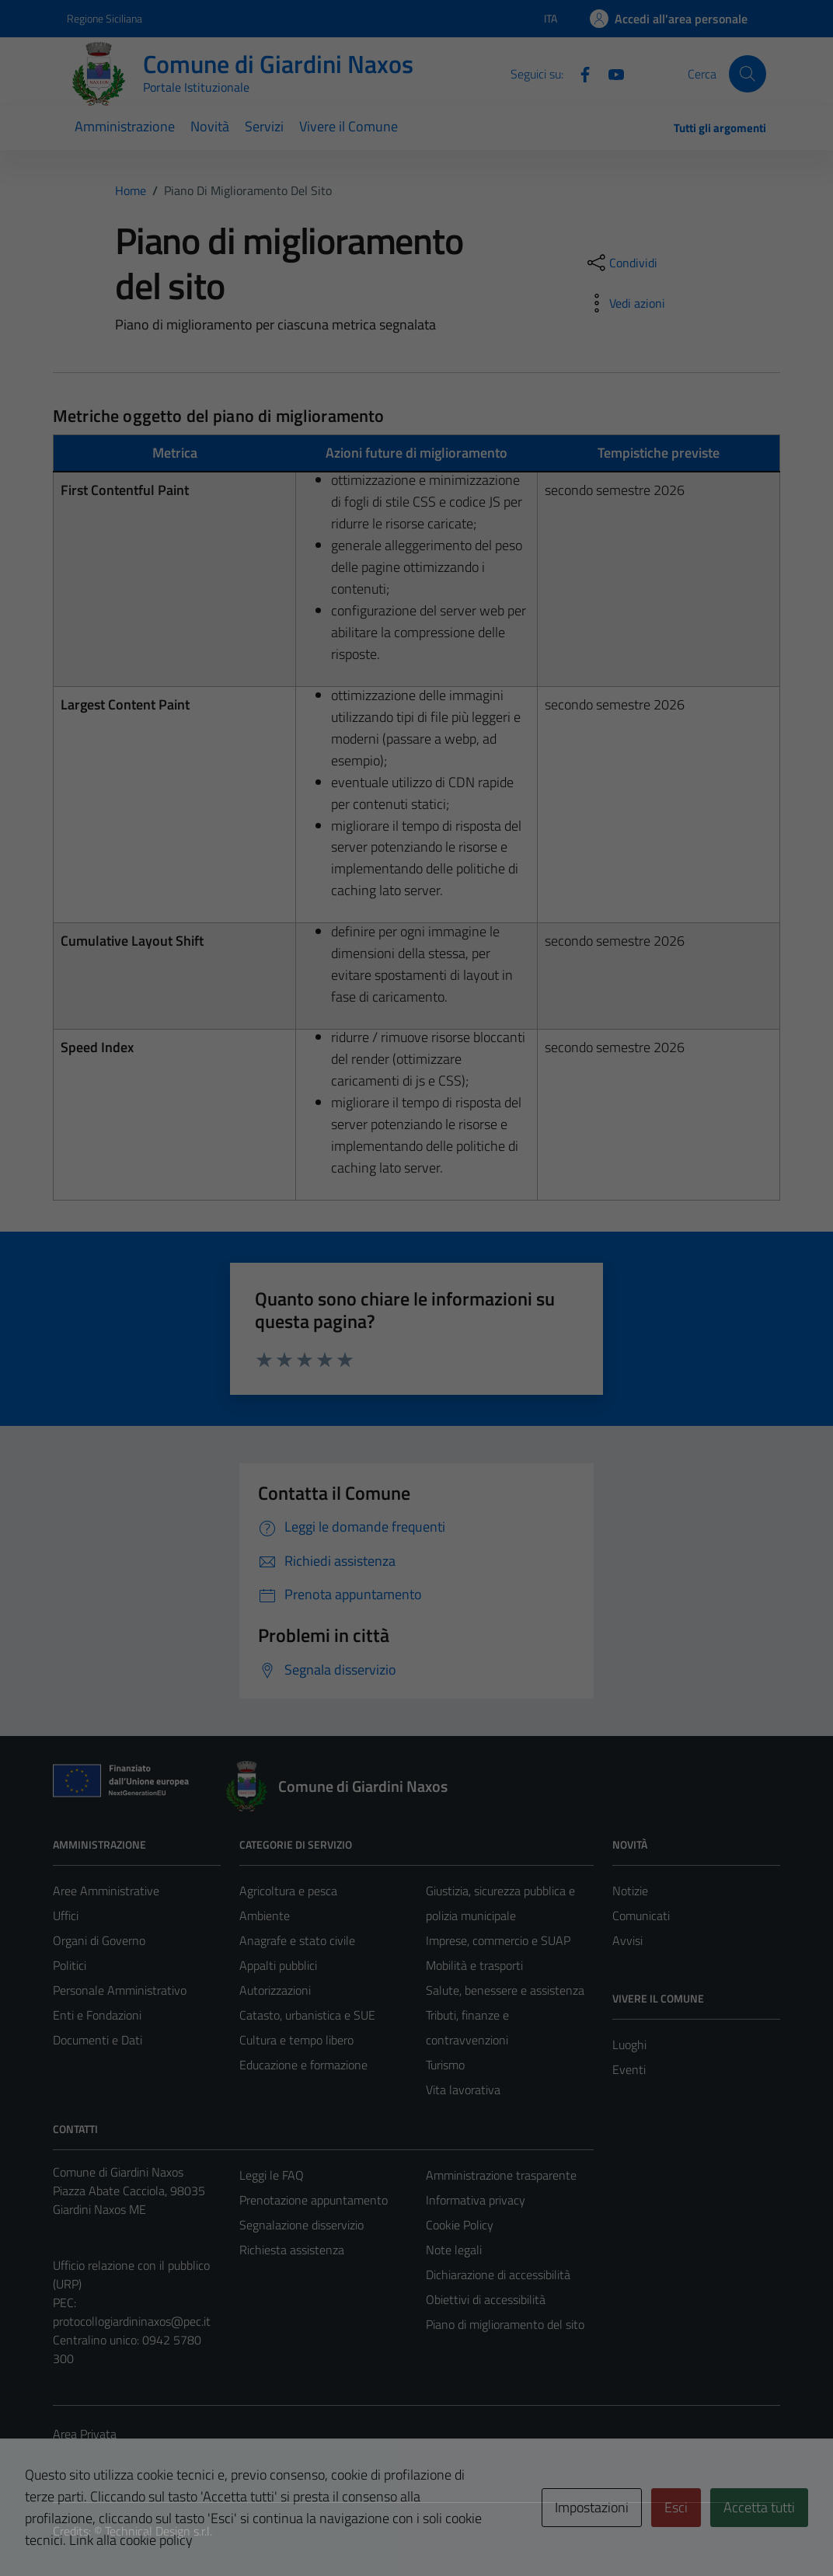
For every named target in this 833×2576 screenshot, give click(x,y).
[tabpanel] (417, 567)
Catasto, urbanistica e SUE (307, 2015)
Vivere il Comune (348, 126)
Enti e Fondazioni (97, 2015)
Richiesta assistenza (291, 2249)
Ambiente (264, 1915)
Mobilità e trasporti (474, 1965)
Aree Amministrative (106, 1890)
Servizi (264, 126)
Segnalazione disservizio (301, 2224)
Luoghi (629, 2044)
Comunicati (641, 1915)
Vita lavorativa (463, 2089)
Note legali (454, 2249)
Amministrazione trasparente (501, 2175)
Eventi (629, 2069)
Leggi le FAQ (271, 2175)
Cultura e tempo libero (296, 2039)
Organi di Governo (99, 1940)
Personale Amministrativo (119, 1990)
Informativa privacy (475, 2200)
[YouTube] (610, 73)
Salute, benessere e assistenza (505, 1990)
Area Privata (85, 2433)
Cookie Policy (459, 2224)
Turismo (445, 2064)
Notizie (630, 1890)
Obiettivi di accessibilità (485, 2299)
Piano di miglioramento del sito (505, 2324)
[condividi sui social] (620, 262)
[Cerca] (747, 73)
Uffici (65, 1915)
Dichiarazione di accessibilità (498, 2274)
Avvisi (627, 1940)
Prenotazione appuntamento (313, 2200)
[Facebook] (578, 73)
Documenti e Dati (97, 2039)
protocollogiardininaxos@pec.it (132, 2321)
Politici (69, 1965)
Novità (209, 126)
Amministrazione (125, 126)
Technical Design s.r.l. (158, 2531)
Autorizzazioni (275, 1990)
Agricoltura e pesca (288, 1890)
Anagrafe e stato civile (297, 1940)
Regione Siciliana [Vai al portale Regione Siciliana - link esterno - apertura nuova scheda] (104, 18)
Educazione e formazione (303, 2064)
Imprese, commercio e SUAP (498, 1940)
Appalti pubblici (278, 1965)
